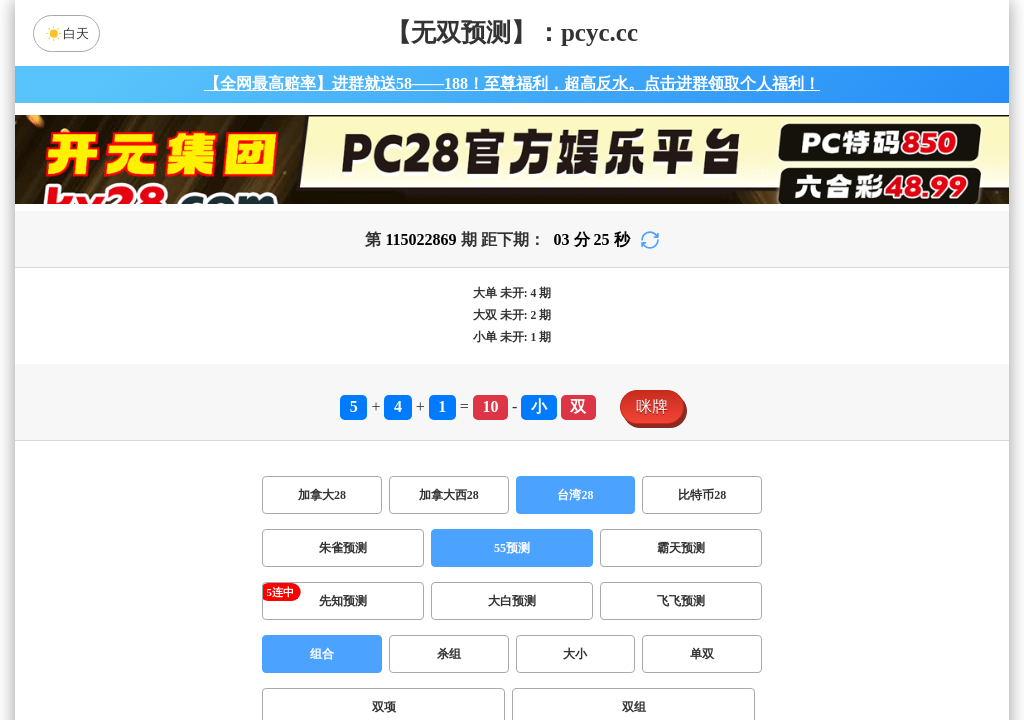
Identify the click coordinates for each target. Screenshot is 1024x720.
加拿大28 (322, 495)
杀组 (449, 654)
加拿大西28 (449, 495)
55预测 (512, 548)
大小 (575, 654)
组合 (322, 654)
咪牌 (652, 406)
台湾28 (575, 495)
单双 (702, 654)
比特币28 (702, 495)
